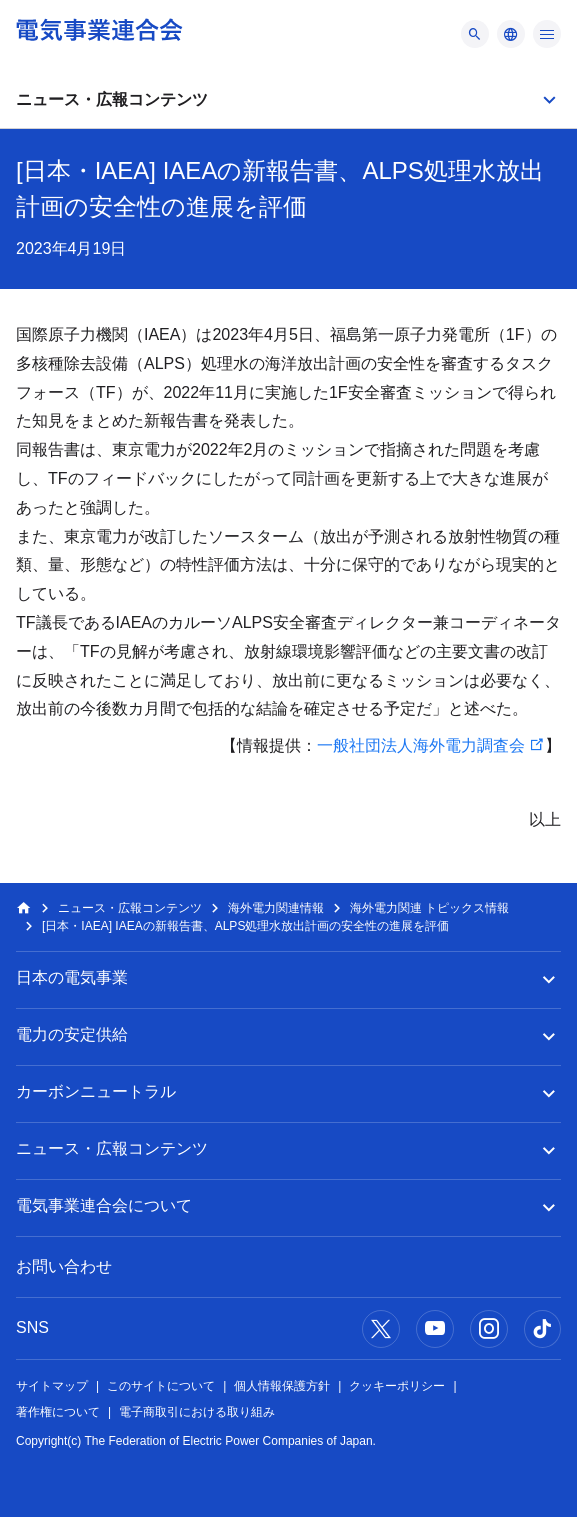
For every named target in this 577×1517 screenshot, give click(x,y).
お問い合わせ (64, 1266)
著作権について (58, 1412)
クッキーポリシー (397, 1386)
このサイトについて (161, 1386)
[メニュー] (475, 34)
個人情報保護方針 (282, 1386)
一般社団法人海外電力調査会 (421, 745)
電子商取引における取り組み (197, 1412)
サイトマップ (52, 1386)
